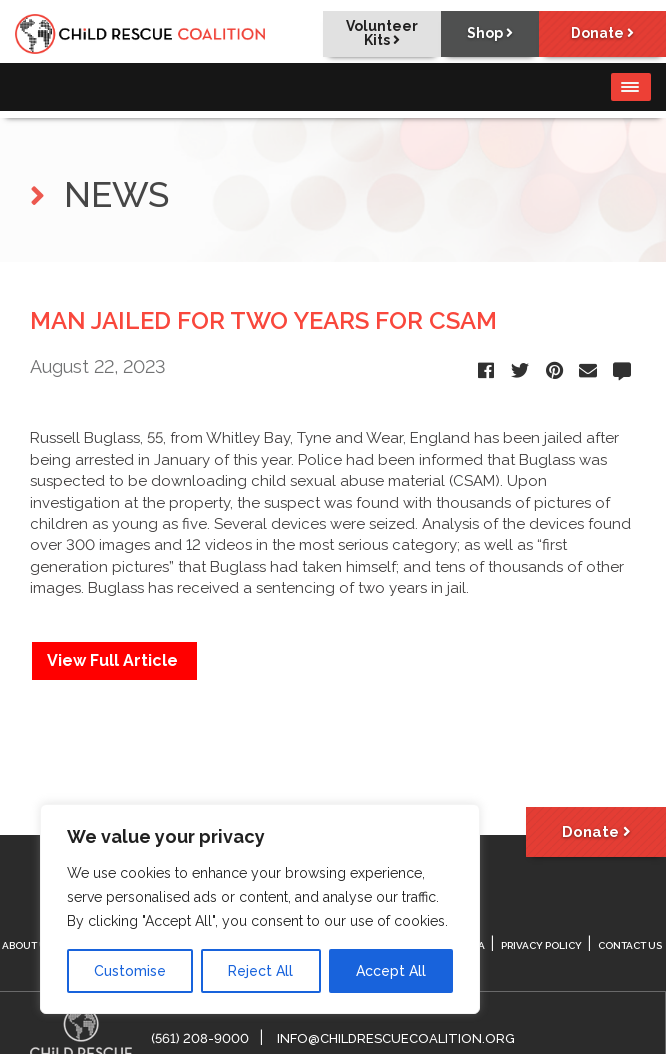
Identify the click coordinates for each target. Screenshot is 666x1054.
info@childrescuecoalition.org (396, 1038)
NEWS (99, 194)
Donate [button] (601, 34)
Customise (130, 971)
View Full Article (114, 660)
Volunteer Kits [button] (376, 34)
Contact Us (630, 945)
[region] (260, 909)
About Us (27, 945)
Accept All (391, 971)
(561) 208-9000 (200, 1038)
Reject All (260, 971)
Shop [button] (486, 34)
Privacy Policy (541, 945)
